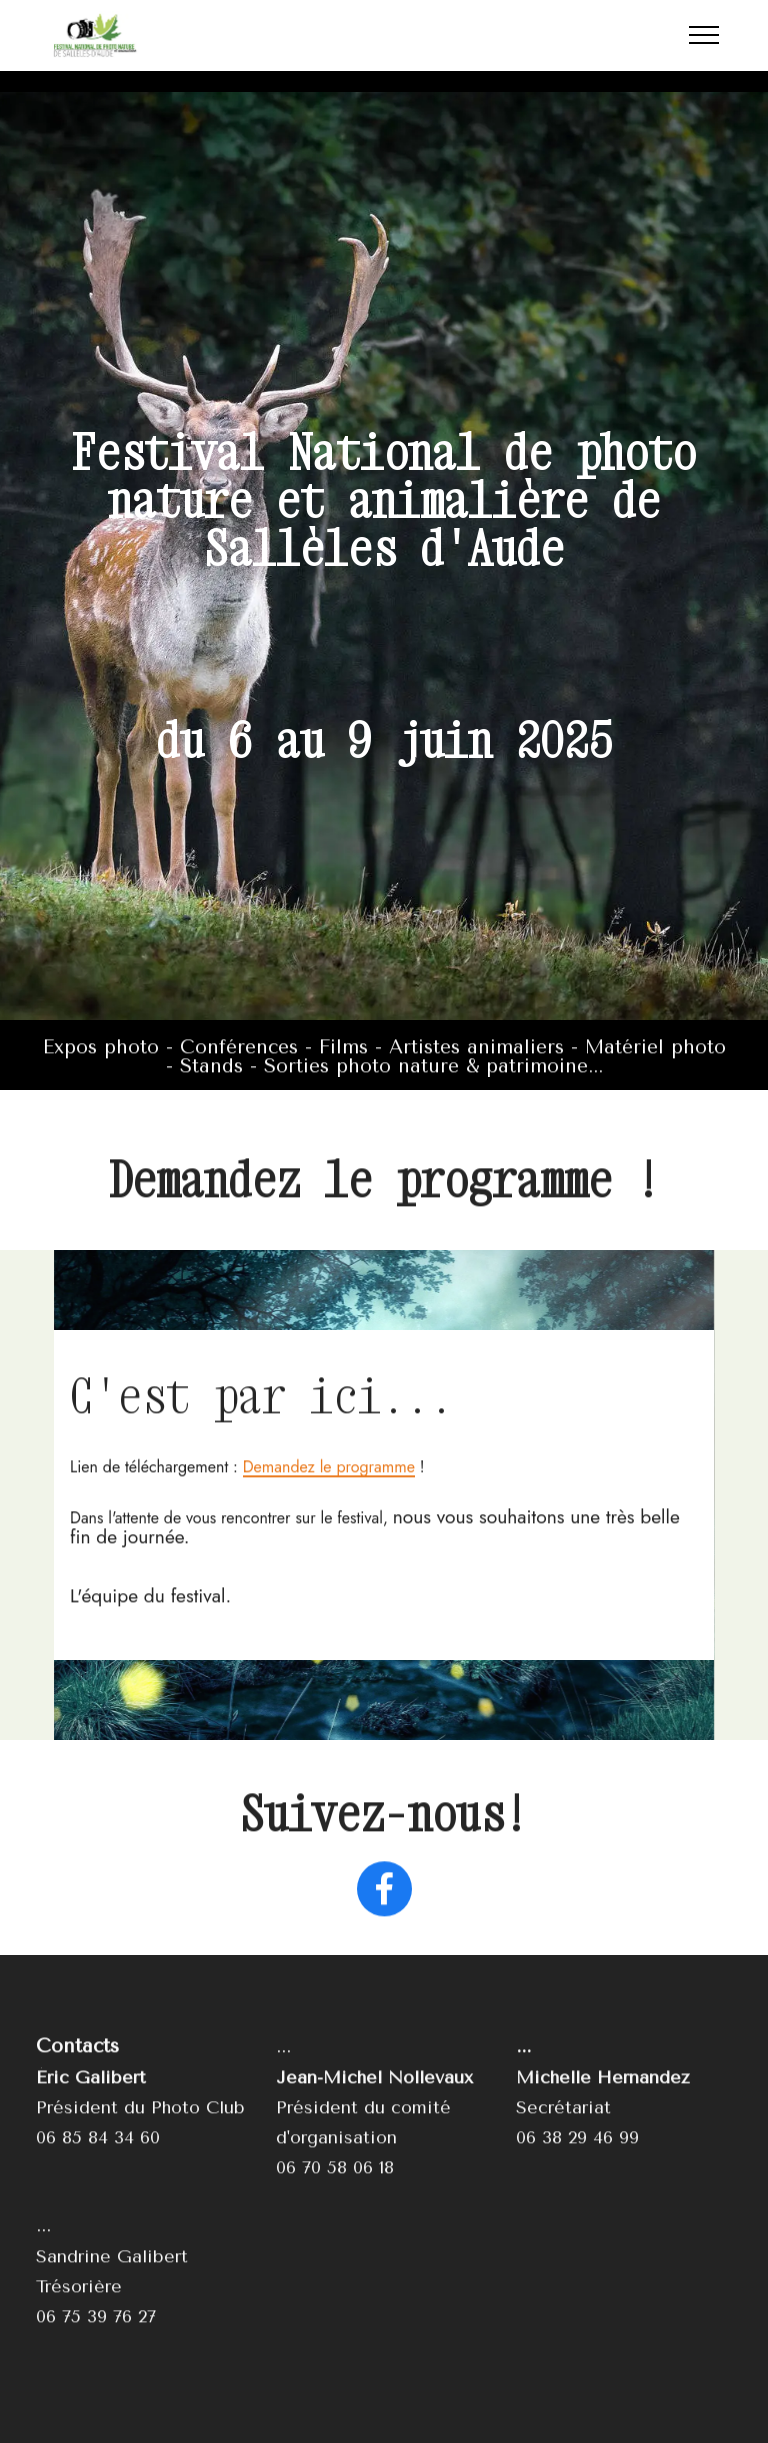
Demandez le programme (329, 1541)
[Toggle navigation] (704, 35)
